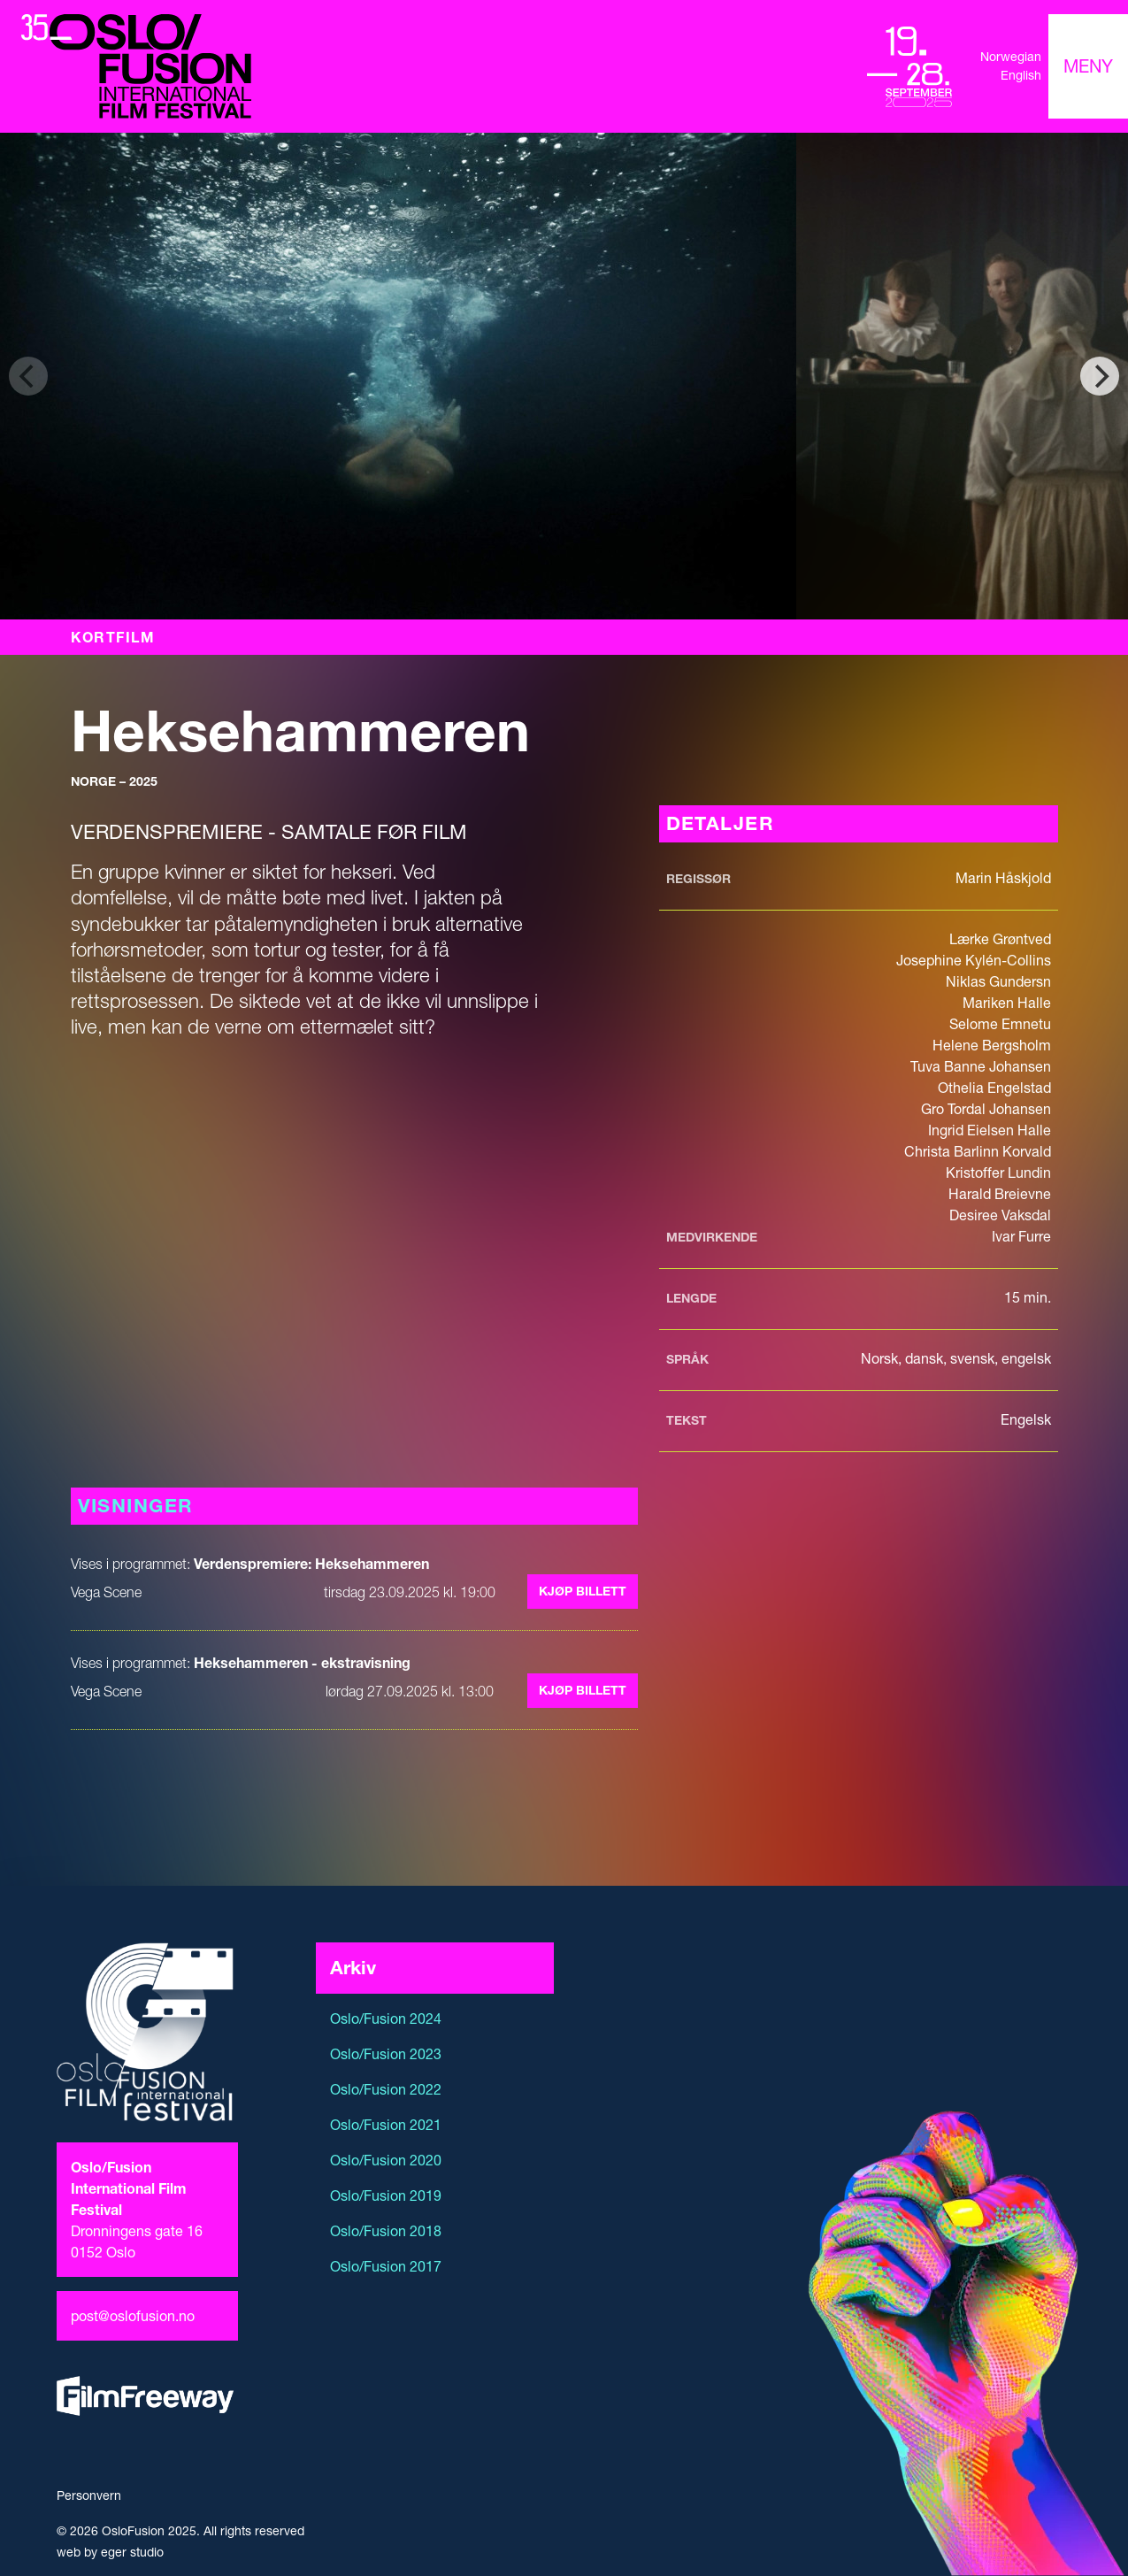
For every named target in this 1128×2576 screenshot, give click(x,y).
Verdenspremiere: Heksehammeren (311, 1564)
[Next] (1099, 376)
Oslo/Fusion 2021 (385, 2125)
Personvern (89, 2495)
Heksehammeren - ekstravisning (302, 1663)
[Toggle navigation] (1088, 66)
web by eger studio (110, 2552)
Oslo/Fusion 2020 (385, 2160)
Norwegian (1010, 57)
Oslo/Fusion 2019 (385, 2195)
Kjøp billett (582, 1591)
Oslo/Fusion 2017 (385, 2266)
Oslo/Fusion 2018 (385, 2231)
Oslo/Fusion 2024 (385, 2018)
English (1021, 75)
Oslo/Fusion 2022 (385, 2089)
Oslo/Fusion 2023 (385, 2054)
